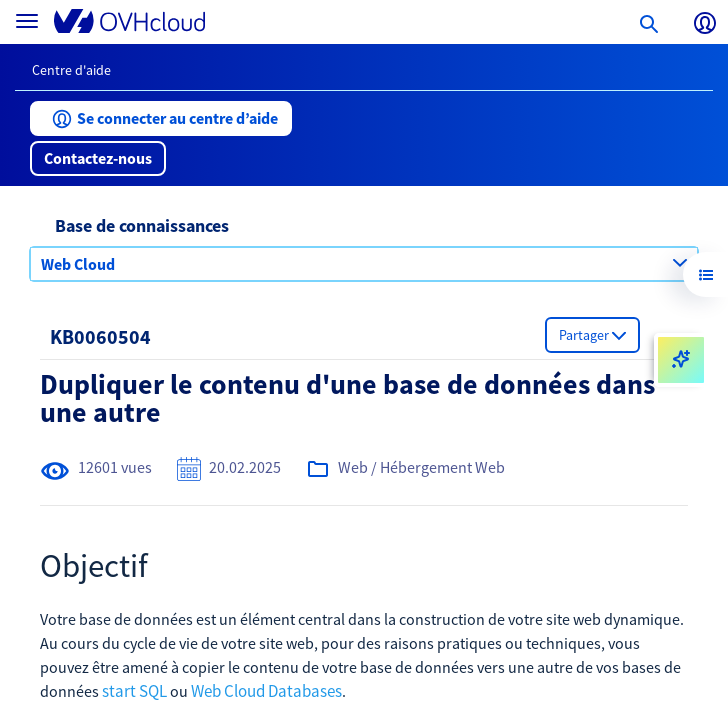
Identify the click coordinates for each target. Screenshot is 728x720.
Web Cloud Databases (266, 691)
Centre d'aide (71, 70)
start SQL (134, 691)
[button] (161, 118)
